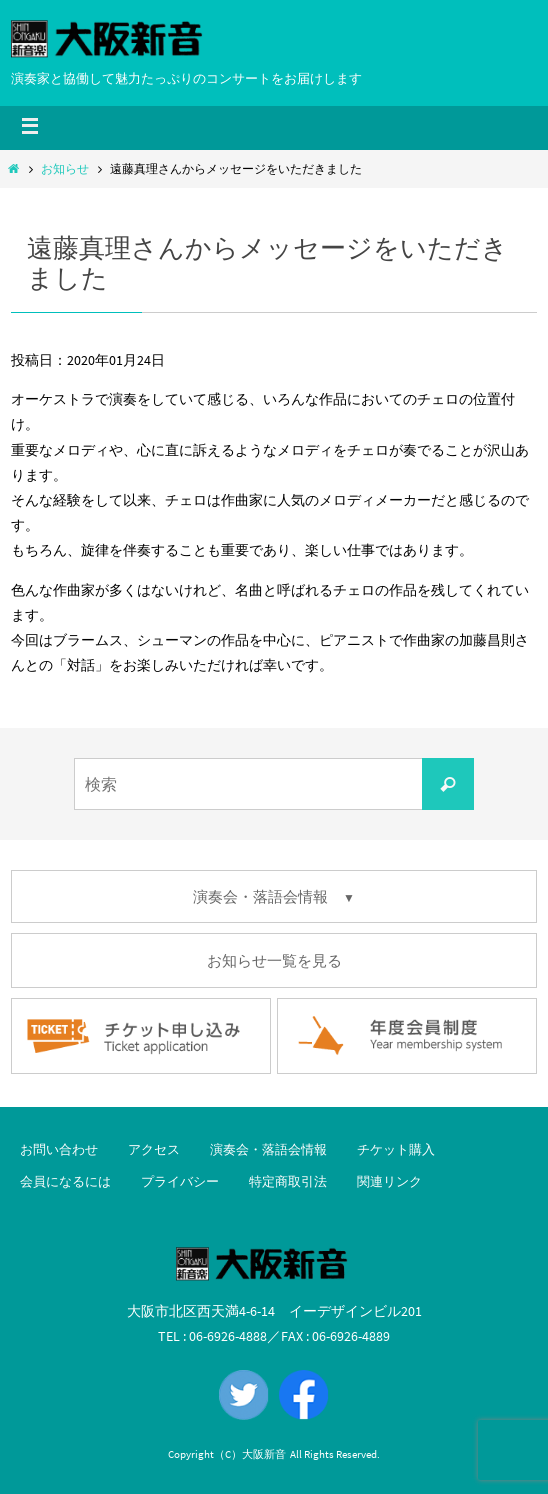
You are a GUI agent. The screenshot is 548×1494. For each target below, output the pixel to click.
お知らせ (65, 168)
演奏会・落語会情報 (268, 1149)
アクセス (154, 1149)
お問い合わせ (59, 1149)
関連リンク (389, 1181)
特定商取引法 (288, 1181)
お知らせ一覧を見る (274, 960)
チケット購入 (396, 1149)
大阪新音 (264, 1454)
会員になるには (65, 1181)
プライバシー (180, 1181)
